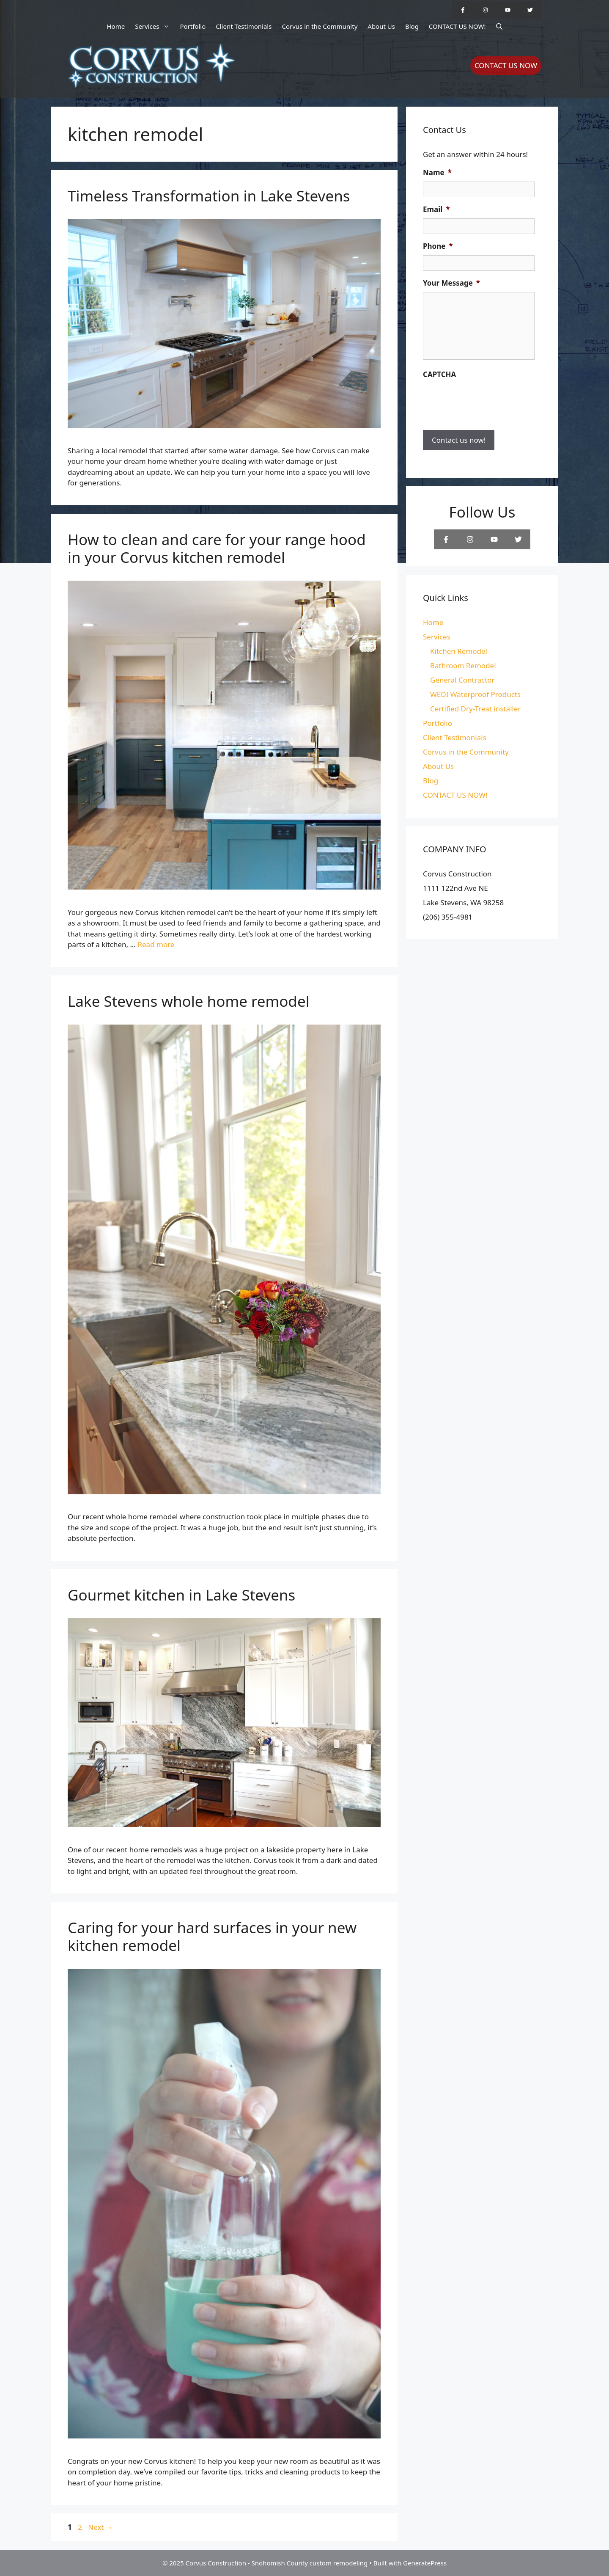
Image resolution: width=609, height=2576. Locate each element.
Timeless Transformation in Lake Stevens (209, 196)
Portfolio (193, 26)
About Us (381, 26)
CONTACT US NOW (506, 65)
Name (437, 172)
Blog (412, 26)
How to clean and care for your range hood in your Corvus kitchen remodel (217, 548)
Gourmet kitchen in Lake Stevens (181, 1595)
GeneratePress (425, 2563)
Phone (438, 246)
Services (155, 26)
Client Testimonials (244, 26)
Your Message (451, 283)
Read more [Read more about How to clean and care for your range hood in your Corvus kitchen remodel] (155, 944)
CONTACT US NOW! (457, 26)
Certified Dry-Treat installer (475, 709)
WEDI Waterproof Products (475, 694)
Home (116, 26)
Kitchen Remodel (458, 651)
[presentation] (487, 399)
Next (100, 2527)
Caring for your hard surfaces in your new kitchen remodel (212, 1936)
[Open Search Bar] (499, 26)
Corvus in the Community (319, 26)
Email (436, 209)
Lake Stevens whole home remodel (189, 1001)
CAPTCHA (439, 374)
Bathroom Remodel (463, 665)
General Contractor (462, 680)
